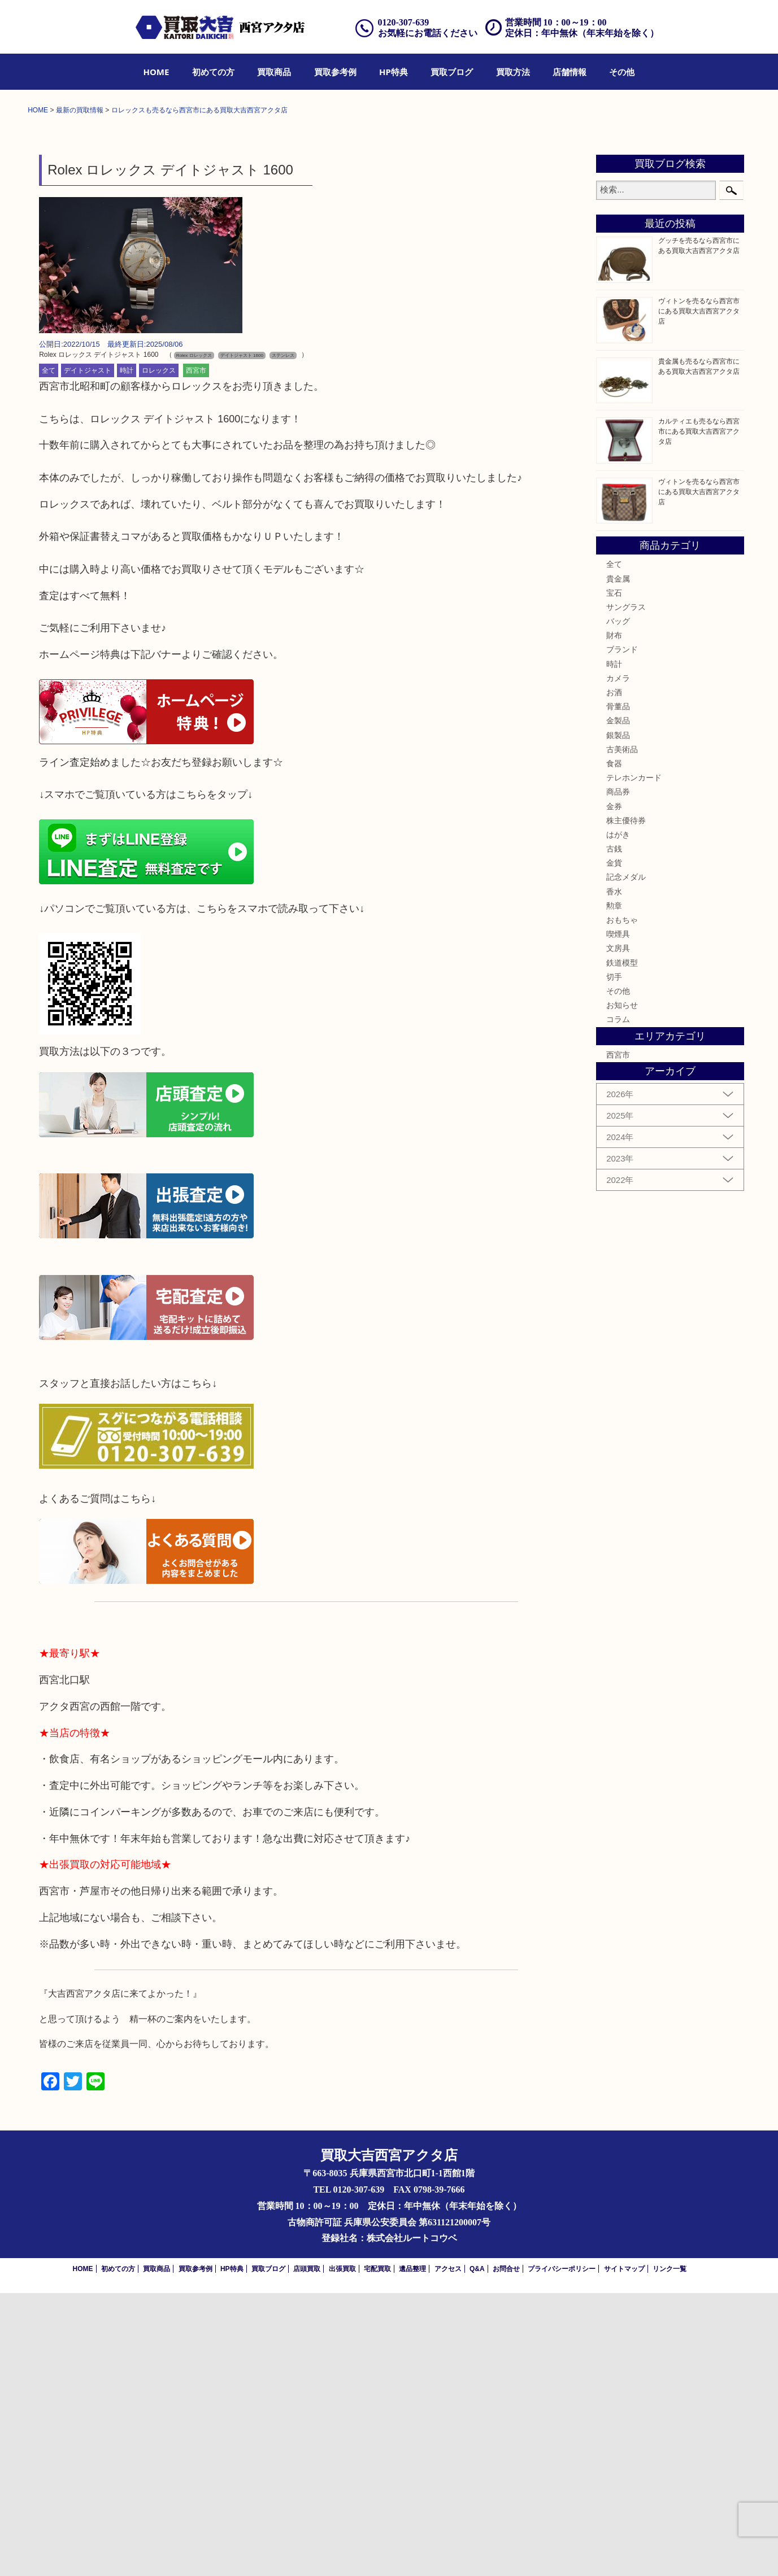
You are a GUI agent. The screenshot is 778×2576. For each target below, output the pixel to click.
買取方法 (513, 71)
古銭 (614, 1131)
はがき (618, 1117)
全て (48, 653)
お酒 (614, 975)
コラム (618, 1302)
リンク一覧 (669, 2552)
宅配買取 (377, 2552)
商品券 (618, 1075)
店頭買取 (306, 2552)
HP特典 (393, 71)
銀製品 (618, 1018)
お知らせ (622, 1288)
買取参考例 (335, 71)
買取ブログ (452, 71)
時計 (126, 653)
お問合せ (506, 2552)
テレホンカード (634, 1060)
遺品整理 (412, 2552)
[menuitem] (156, 71)
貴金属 (618, 861)
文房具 (618, 1231)
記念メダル (626, 1160)
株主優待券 (626, 1103)
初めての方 (213, 71)
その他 (621, 71)
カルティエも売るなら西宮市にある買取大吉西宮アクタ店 (699, 714)
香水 (614, 1174)
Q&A (477, 2552)
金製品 (618, 1003)
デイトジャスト (87, 653)
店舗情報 (569, 71)
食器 (614, 1046)
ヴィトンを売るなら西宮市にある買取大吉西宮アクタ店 (699, 594)
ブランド (622, 932)
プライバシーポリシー (562, 2552)
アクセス (448, 2552)
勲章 (614, 1188)
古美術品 (622, 1032)
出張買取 (342, 2552)
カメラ (618, 961)
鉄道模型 (622, 1245)
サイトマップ (624, 2552)
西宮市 (196, 653)
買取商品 (274, 71)
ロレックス (159, 653)
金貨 (614, 1145)
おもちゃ (622, 1202)
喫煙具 (618, 1216)
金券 (614, 1089)
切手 (614, 1259)
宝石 (614, 875)
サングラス (626, 889)
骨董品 (618, 989)
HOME (156, 71)
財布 (614, 918)
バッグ (618, 904)
